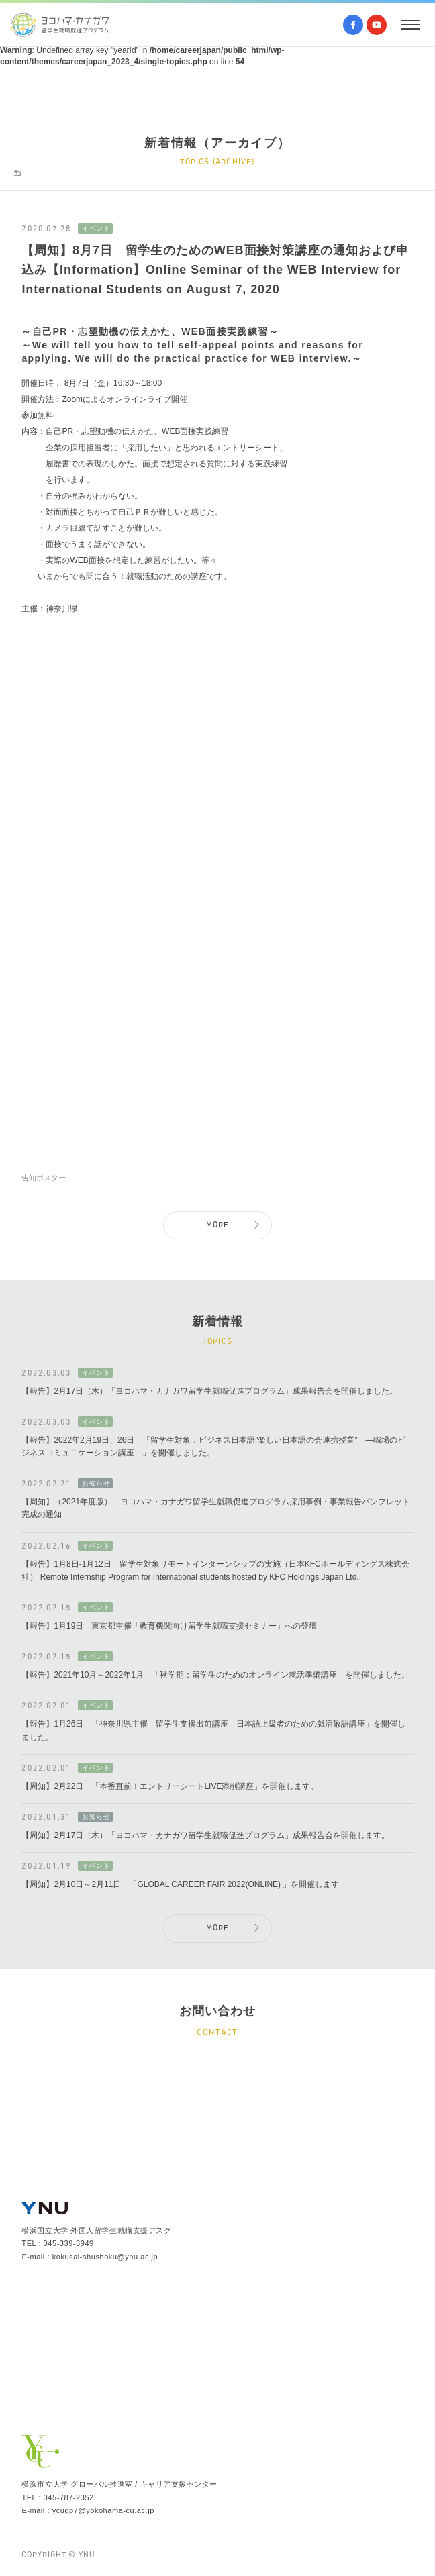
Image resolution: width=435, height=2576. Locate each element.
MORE (218, 1225)
